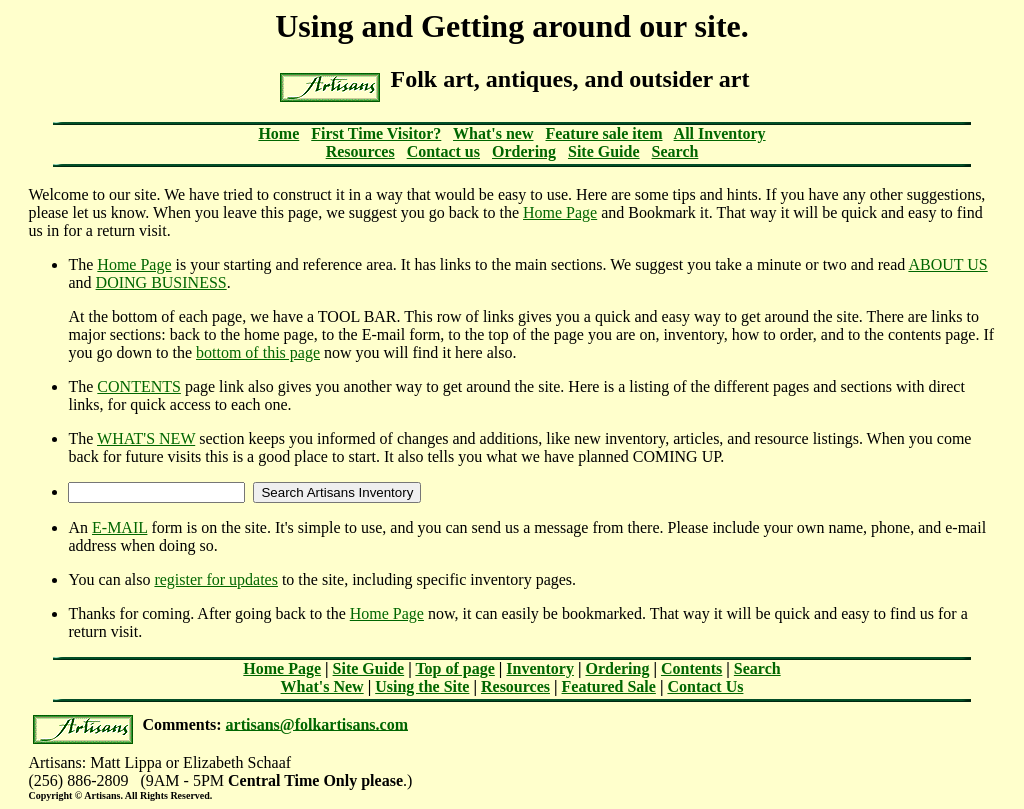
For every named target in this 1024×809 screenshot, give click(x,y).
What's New (322, 686)
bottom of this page (258, 352)
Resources (360, 151)
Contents (691, 668)
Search (675, 151)
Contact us (443, 151)
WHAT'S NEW (146, 438)
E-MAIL (119, 527)
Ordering (524, 151)
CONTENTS (139, 386)
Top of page (454, 668)
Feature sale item (603, 133)
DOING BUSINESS (161, 282)
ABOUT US (947, 264)
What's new (493, 133)
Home (278, 133)
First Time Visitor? (376, 133)
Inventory (540, 668)
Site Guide (604, 151)
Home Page (560, 212)
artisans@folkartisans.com (317, 723)
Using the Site (422, 686)
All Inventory (720, 133)
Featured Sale (609, 686)
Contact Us (705, 686)
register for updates (216, 579)
